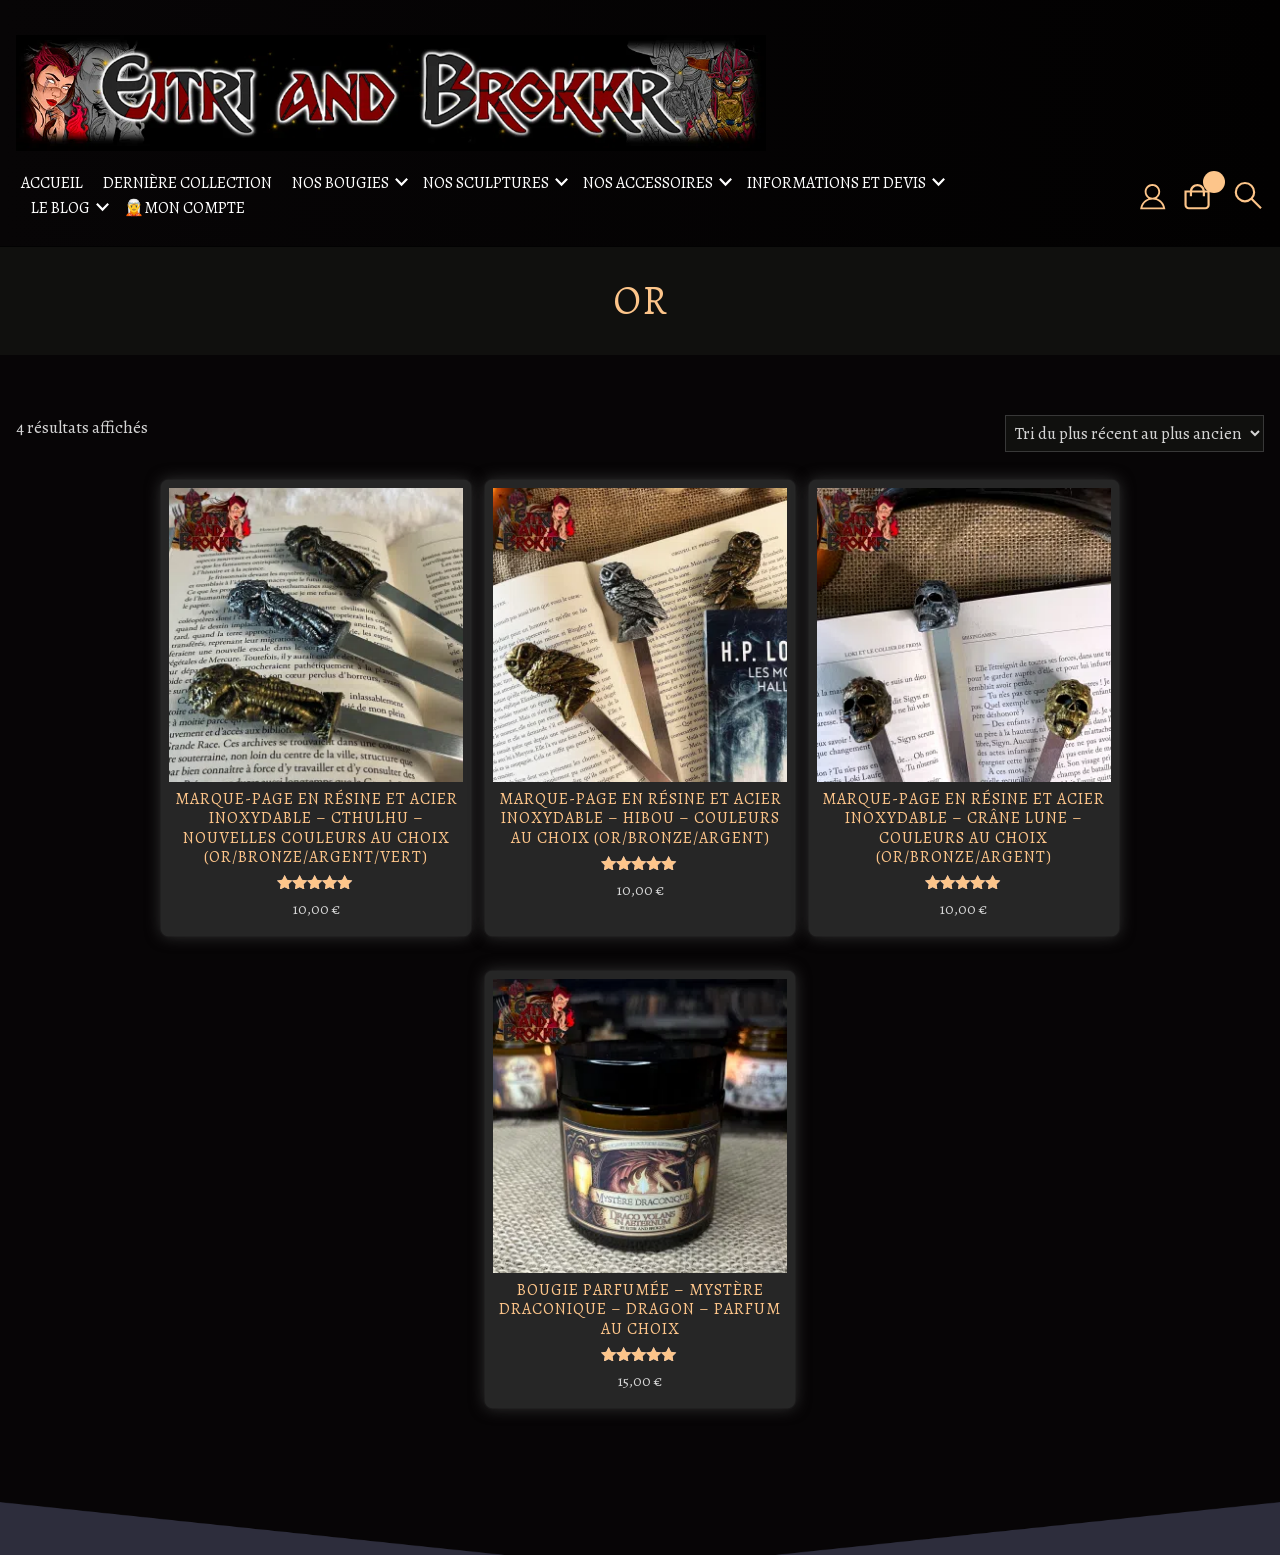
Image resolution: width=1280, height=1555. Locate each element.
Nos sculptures (486, 183)
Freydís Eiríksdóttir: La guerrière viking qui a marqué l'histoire (585, 1224)
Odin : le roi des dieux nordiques (480, 1195)
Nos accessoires (648, 183)
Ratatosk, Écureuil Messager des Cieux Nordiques (376, 1214)
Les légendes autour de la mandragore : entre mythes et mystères (582, 1367)
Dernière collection (187, 183)
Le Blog (60, 208)
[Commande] (1134, 433)
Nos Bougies (340, 183)
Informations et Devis (836, 183)
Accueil (52, 183)
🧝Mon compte (184, 208)
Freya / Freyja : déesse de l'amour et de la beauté (379, 1347)
